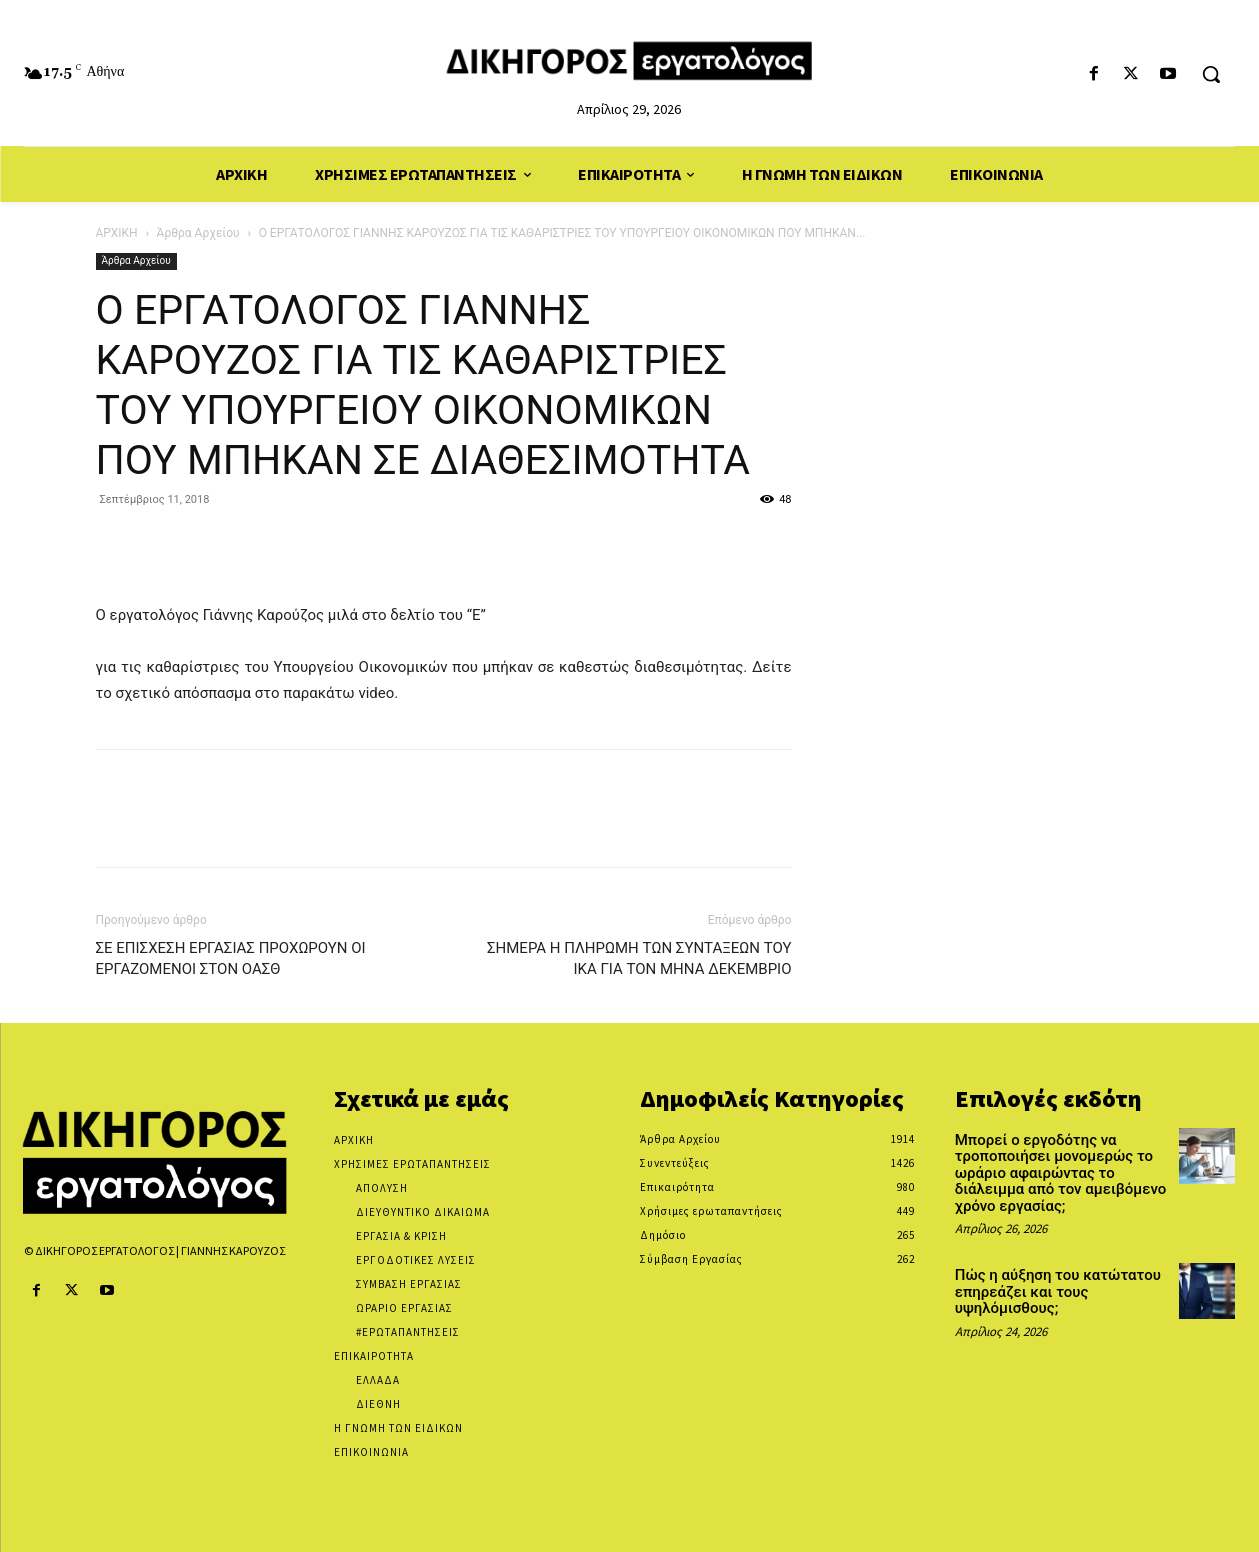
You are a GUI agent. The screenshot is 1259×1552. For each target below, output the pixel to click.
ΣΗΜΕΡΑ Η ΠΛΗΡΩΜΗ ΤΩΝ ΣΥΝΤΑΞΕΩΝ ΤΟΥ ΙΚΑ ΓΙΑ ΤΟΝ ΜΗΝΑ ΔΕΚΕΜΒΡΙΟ (639, 958)
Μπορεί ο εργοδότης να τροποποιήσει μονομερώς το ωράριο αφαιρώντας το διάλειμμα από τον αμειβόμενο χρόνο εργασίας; (1061, 1173)
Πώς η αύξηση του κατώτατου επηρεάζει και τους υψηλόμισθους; (1058, 1291)
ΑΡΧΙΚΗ (117, 233)
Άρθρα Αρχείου (198, 233)
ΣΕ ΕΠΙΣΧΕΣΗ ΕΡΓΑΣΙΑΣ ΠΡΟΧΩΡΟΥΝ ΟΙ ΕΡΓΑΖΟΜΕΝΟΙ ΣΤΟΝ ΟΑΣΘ (231, 958)
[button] (1211, 74)
